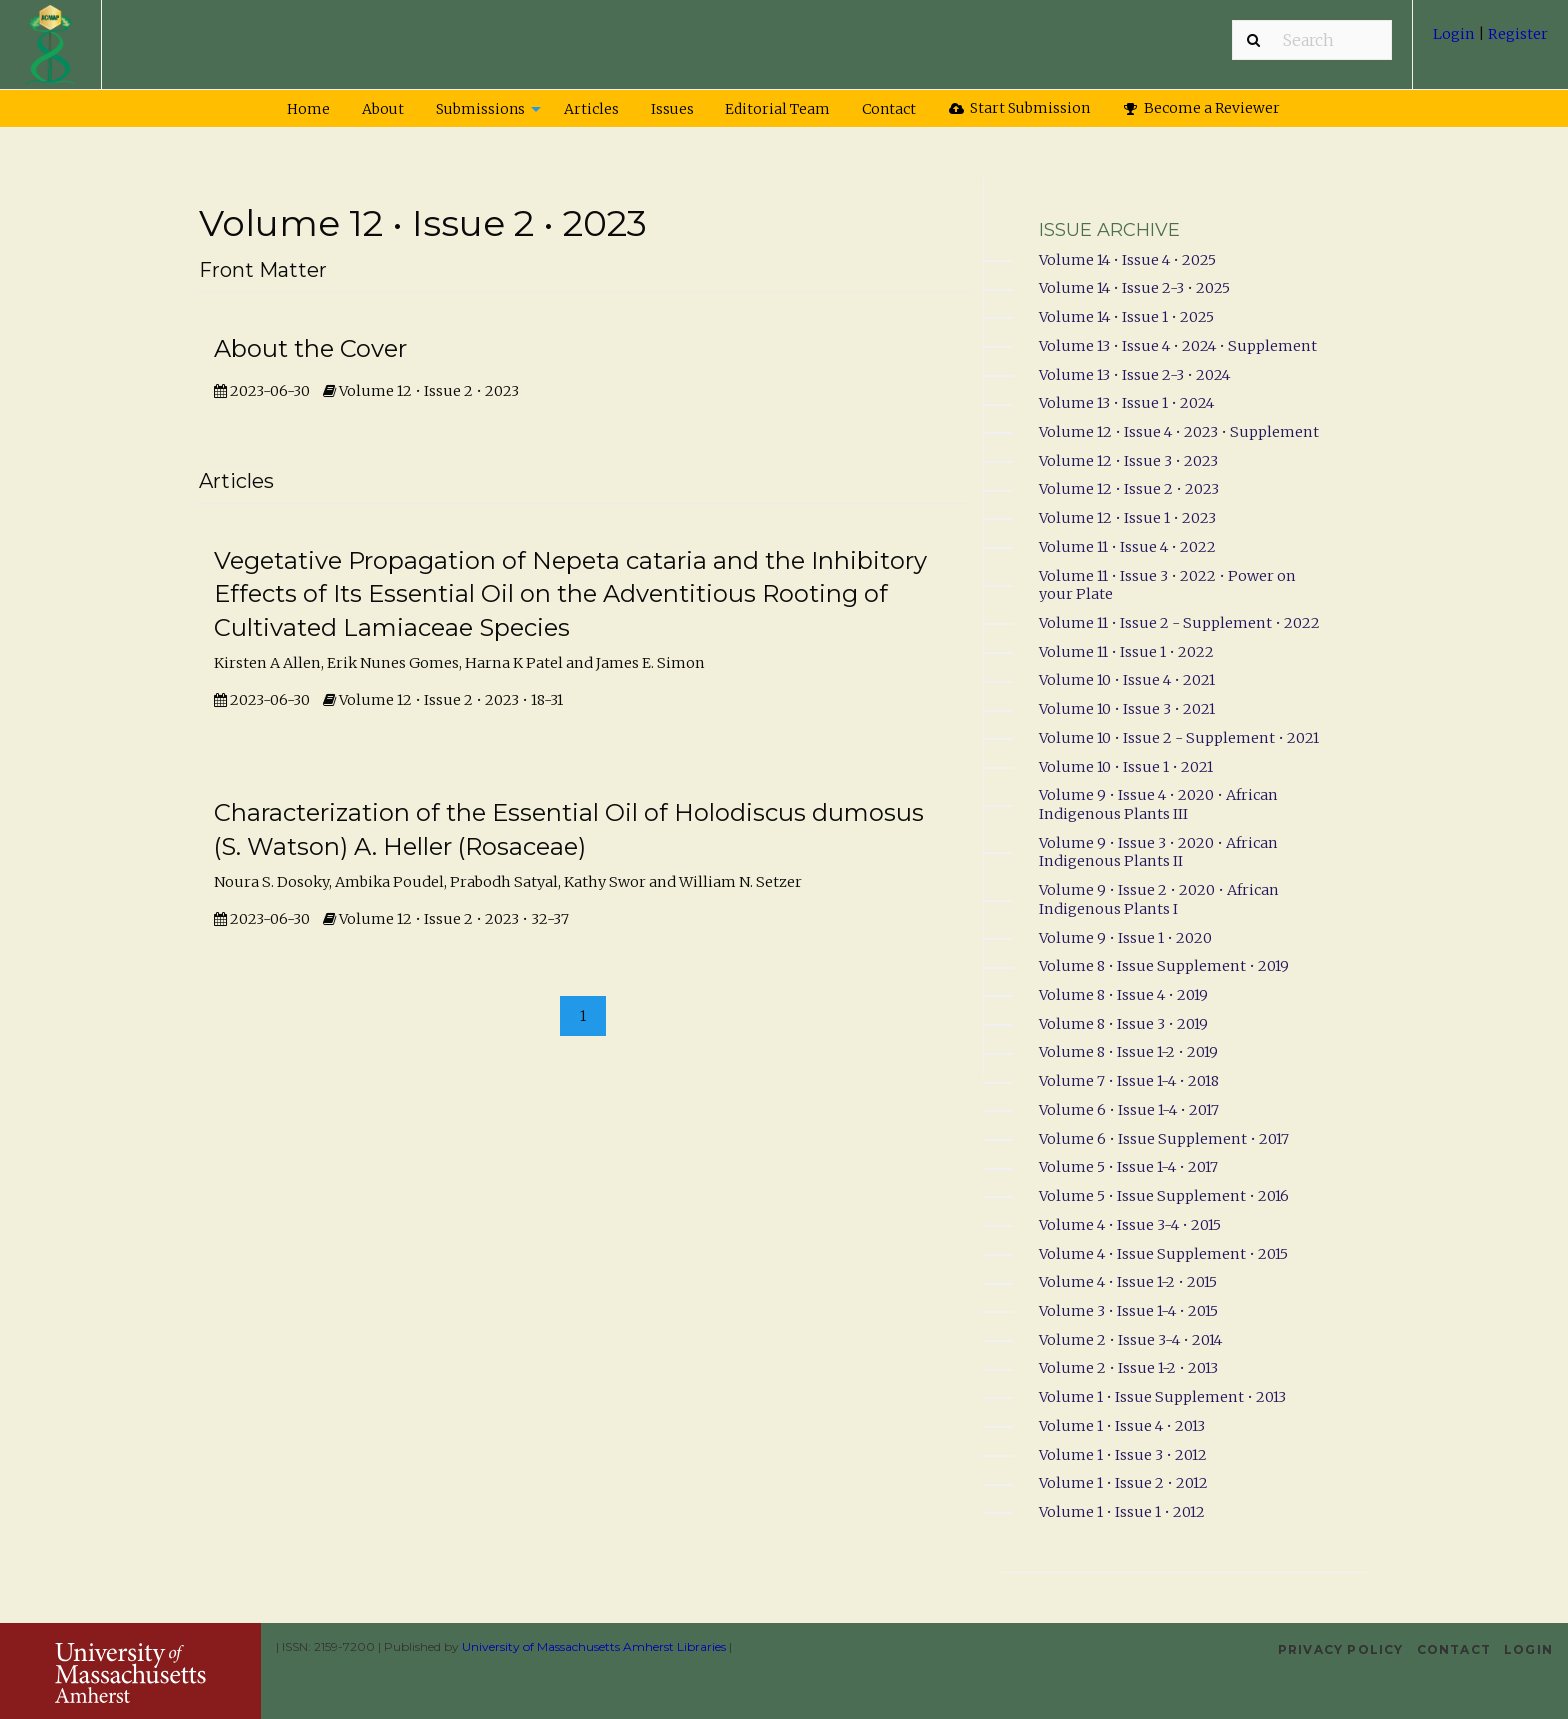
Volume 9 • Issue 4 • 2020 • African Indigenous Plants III (1158, 804)
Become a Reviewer (1202, 108)
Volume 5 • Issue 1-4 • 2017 (1128, 1167)
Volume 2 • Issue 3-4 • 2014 (1130, 1340)
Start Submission (1020, 108)
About (383, 109)
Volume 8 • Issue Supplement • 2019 (1164, 966)
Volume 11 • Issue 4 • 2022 (1127, 547)
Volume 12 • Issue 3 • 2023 (1128, 461)
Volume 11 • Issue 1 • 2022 (1126, 652)
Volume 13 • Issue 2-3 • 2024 (1134, 375)
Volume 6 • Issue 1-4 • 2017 (1129, 1110)
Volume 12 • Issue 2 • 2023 (1129, 489)
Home (308, 109)
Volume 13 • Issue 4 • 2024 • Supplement (1178, 346)
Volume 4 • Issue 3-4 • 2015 (1130, 1225)
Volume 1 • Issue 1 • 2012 (1122, 1512)
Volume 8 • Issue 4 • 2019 (1123, 995)
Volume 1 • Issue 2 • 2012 (1123, 1483)
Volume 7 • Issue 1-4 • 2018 (1129, 1081)
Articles (591, 109)
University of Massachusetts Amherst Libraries (594, 1646)
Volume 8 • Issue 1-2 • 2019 (1128, 1052)
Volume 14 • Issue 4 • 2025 (1127, 260)
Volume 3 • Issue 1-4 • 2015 (1128, 1311)
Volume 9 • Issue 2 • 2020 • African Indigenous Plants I (1159, 899)
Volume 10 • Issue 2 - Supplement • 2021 (1179, 738)
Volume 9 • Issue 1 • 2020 (1125, 938)
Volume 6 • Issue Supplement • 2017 (1164, 1139)
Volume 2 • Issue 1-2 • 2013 (1128, 1368)
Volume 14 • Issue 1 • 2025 (1126, 317)
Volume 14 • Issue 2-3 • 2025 (1134, 288)
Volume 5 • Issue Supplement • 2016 (1164, 1196)
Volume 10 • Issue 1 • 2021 (1126, 767)
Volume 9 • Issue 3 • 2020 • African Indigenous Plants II (1158, 852)
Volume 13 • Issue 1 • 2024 (1126, 403)
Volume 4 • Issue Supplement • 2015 (1163, 1254)
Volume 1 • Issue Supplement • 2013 (1162, 1397)
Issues (672, 109)
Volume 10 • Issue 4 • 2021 (1127, 680)
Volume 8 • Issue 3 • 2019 (1123, 1024)
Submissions (480, 109)
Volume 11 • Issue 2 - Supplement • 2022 (1179, 623)
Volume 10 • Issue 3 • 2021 (1127, 709)
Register (1516, 34)
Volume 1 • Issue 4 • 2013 (1122, 1426)
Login (1455, 34)
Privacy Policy (1341, 1649)
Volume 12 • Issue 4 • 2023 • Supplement (1179, 432)
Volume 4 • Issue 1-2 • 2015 (1128, 1282)
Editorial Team (777, 109)
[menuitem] (1490, 41)
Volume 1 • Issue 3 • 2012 (1123, 1455)
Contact (889, 109)
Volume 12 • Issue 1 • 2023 (1127, 518)
